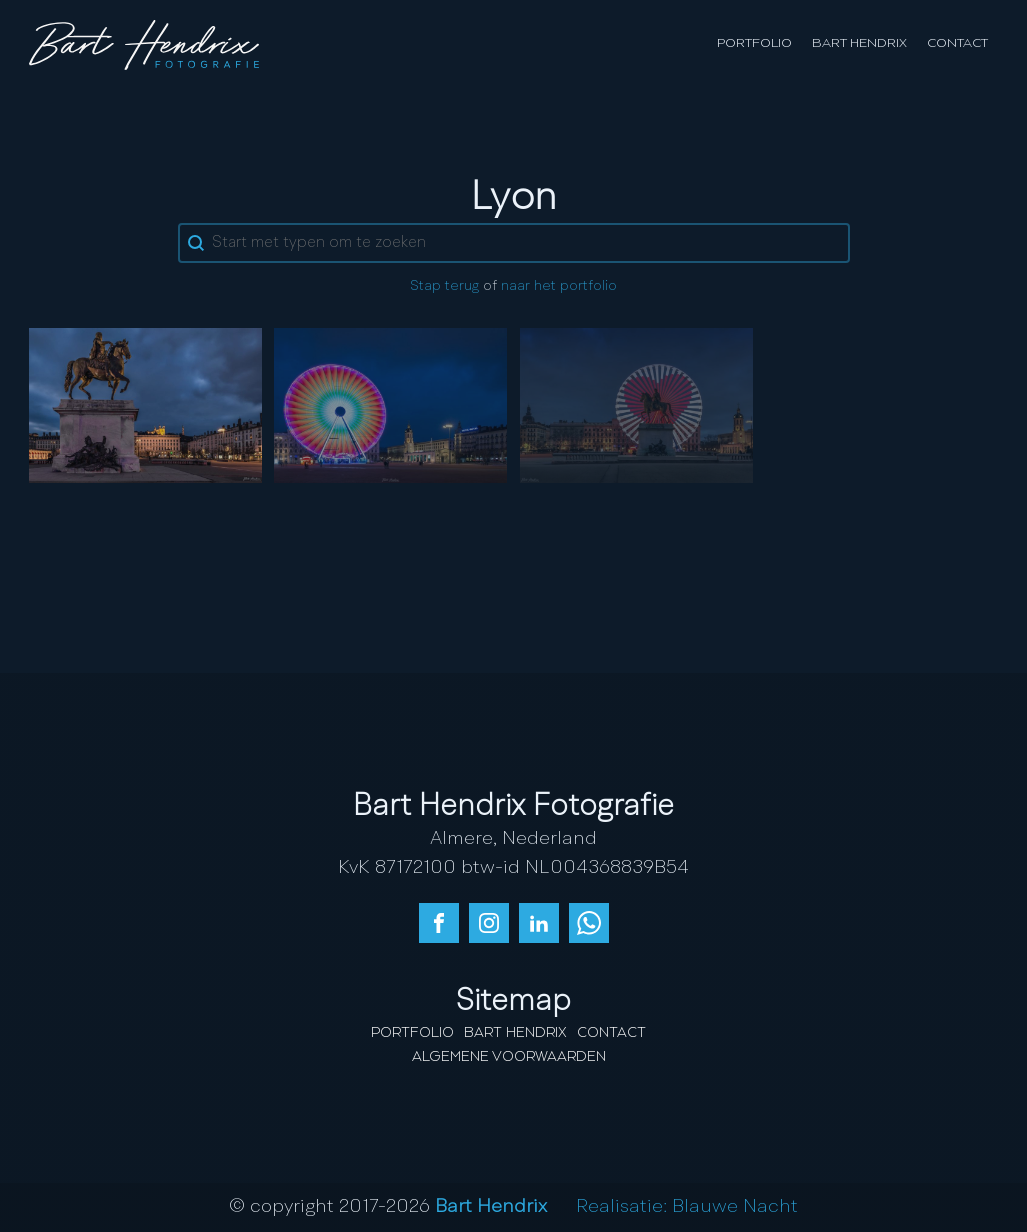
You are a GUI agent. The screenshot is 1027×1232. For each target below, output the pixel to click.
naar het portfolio (559, 286)
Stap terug (444, 286)
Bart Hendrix (859, 43)
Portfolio (754, 43)
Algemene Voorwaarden (509, 1057)
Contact (957, 43)
